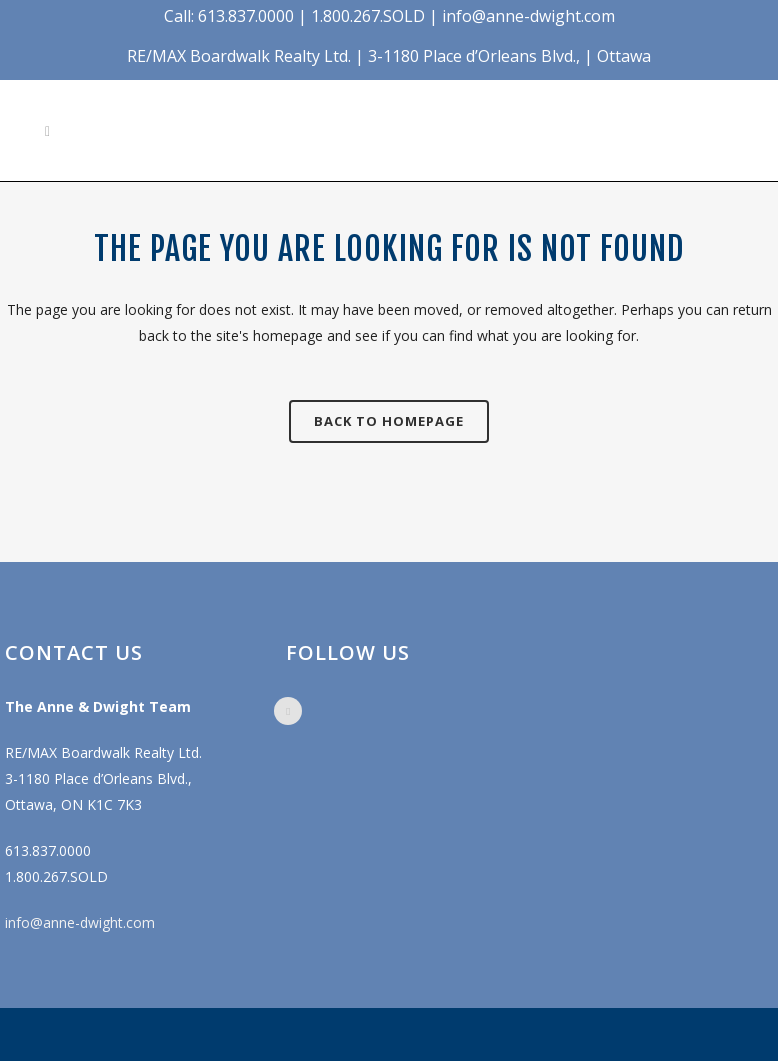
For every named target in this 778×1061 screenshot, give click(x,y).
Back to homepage (389, 421)
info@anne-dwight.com (80, 922)
